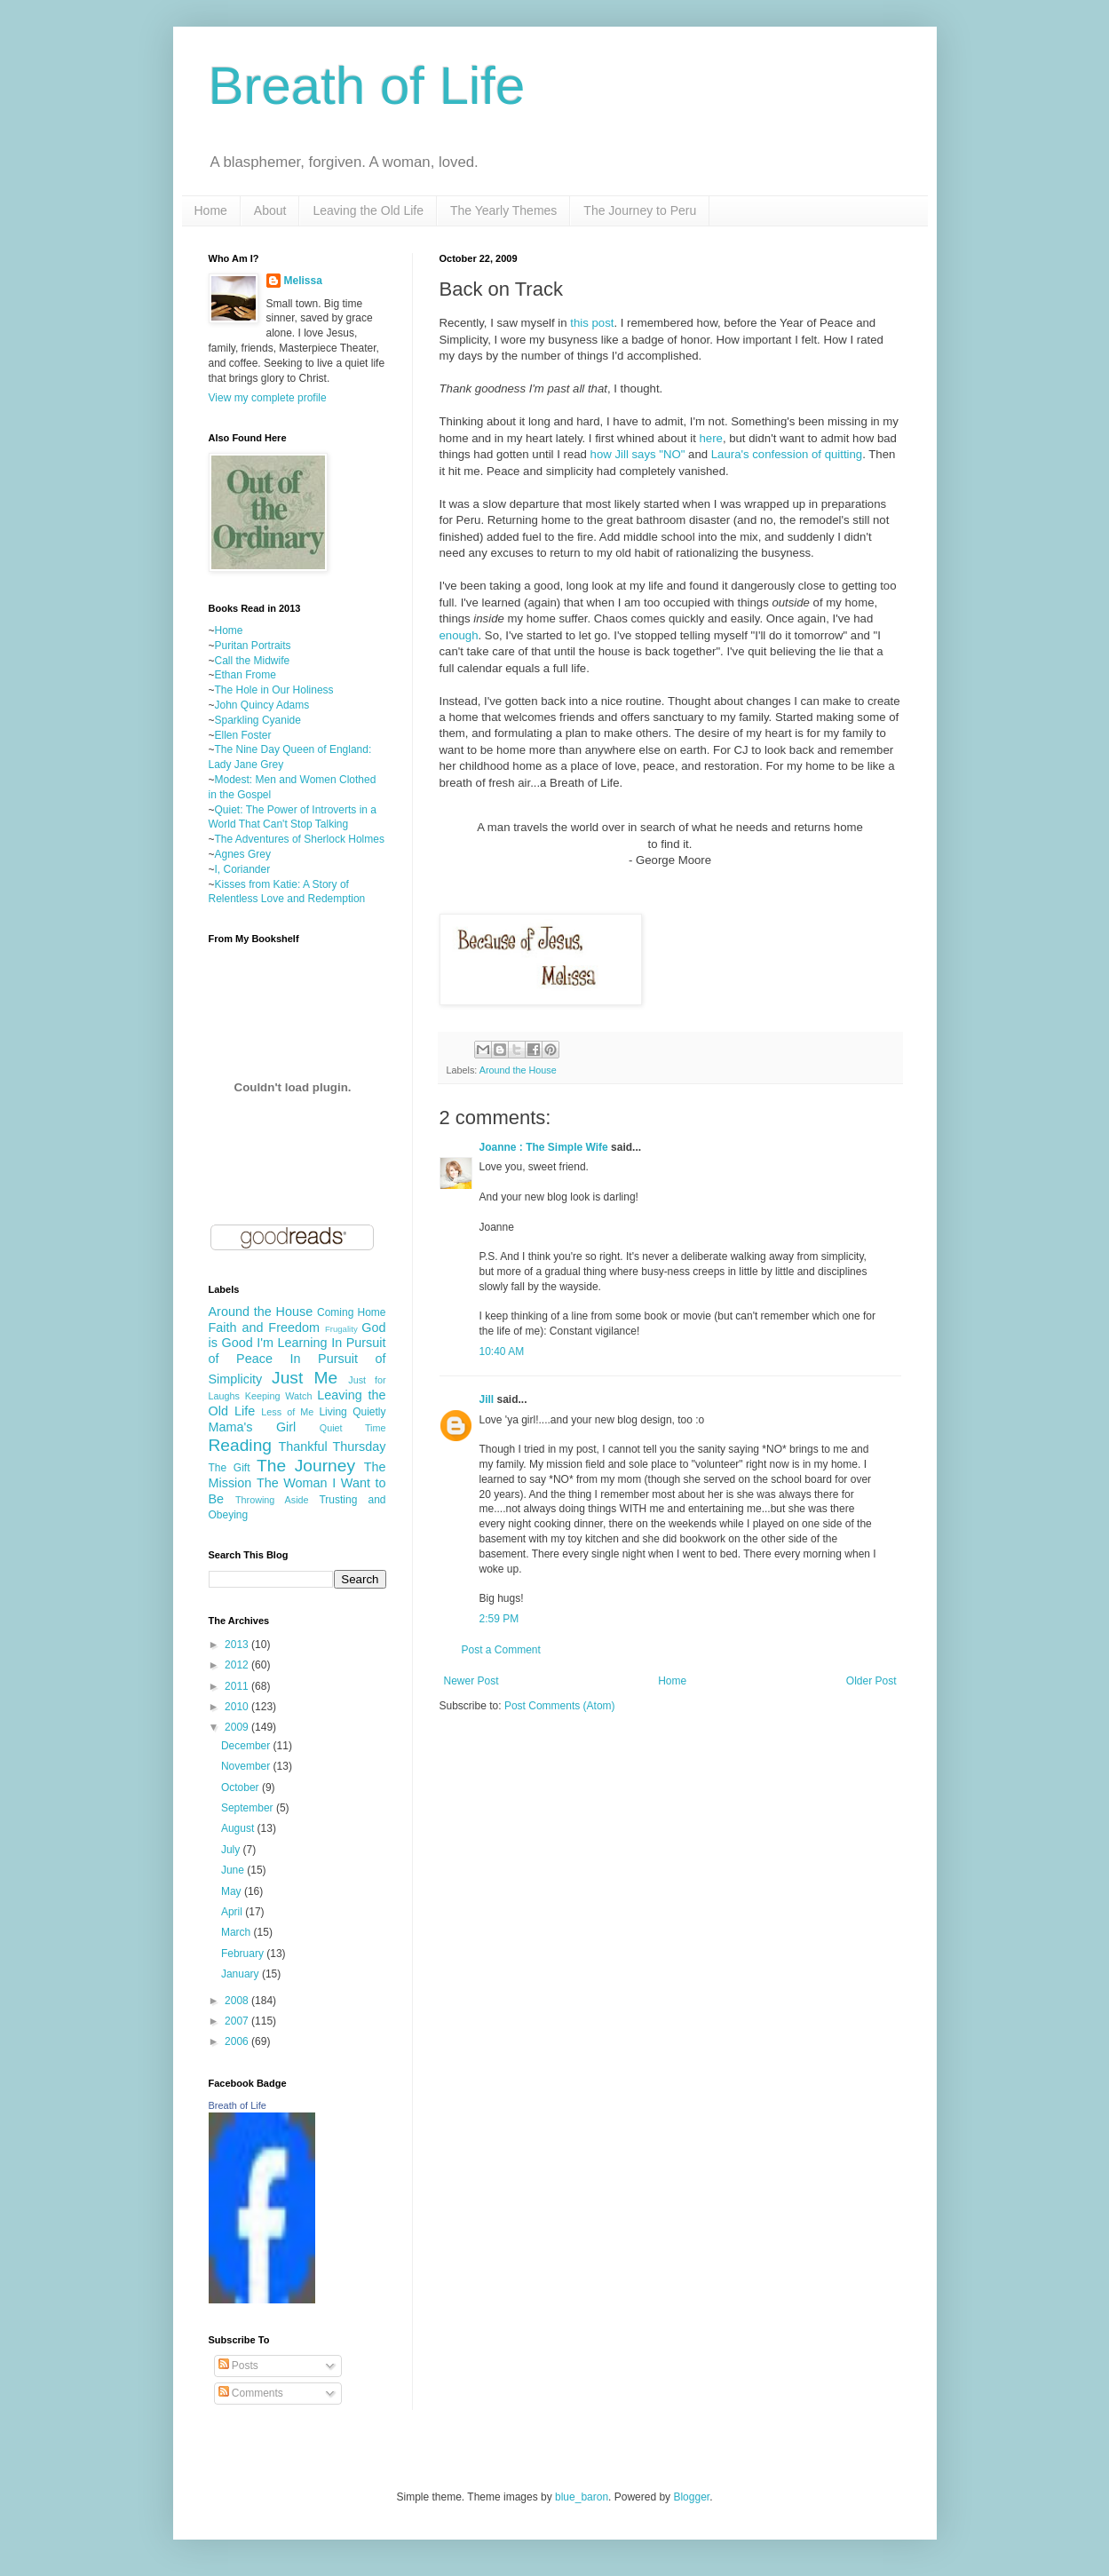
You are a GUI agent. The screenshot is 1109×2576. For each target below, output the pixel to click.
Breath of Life (367, 85)
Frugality (341, 1329)
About (270, 210)
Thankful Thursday (331, 1446)
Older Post (871, 1681)
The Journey (306, 1465)
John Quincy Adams (262, 705)
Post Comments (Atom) (559, 1706)
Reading (240, 1445)
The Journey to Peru (639, 210)
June (234, 1870)
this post (592, 322)
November (247, 1766)
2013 (238, 1644)
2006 (238, 2041)
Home (210, 210)
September (248, 1808)
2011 (238, 1686)
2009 (238, 1727)
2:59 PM (499, 1619)
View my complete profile (268, 398)
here (710, 438)
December (247, 1746)
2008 (238, 2000)
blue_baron (581, 2497)
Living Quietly (352, 1412)
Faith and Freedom (264, 1327)
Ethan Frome (245, 675)
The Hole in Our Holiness (274, 690)
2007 (238, 2021)
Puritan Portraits (253, 645)
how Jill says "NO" (637, 454)
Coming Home (351, 1312)
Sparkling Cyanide (258, 720)
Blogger (691, 2497)
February (243, 1953)
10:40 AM (502, 1351)
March (237, 1932)
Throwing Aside (272, 1499)
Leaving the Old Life (368, 210)
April (233, 1912)
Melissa (303, 280)
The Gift (229, 1468)
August (239, 1828)
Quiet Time (353, 1428)
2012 (238, 1665)
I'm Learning (292, 1343)
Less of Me (287, 1412)
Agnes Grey (243, 854)
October (241, 1787)
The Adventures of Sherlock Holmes (299, 839)
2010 (238, 1706)
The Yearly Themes (503, 210)
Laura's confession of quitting (786, 454)
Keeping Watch (279, 1396)
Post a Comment (501, 1650)
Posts (238, 2365)
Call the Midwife (252, 660)
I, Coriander (243, 869)
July (232, 1849)
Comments (250, 2393)
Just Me (304, 1377)
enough (459, 635)
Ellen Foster (243, 735)
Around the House (518, 1070)
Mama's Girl (253, 1427)
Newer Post (471, 1681)
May (232, 1891)
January (241, 1974)
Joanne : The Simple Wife (543, 1147)
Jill (487, 1399)
